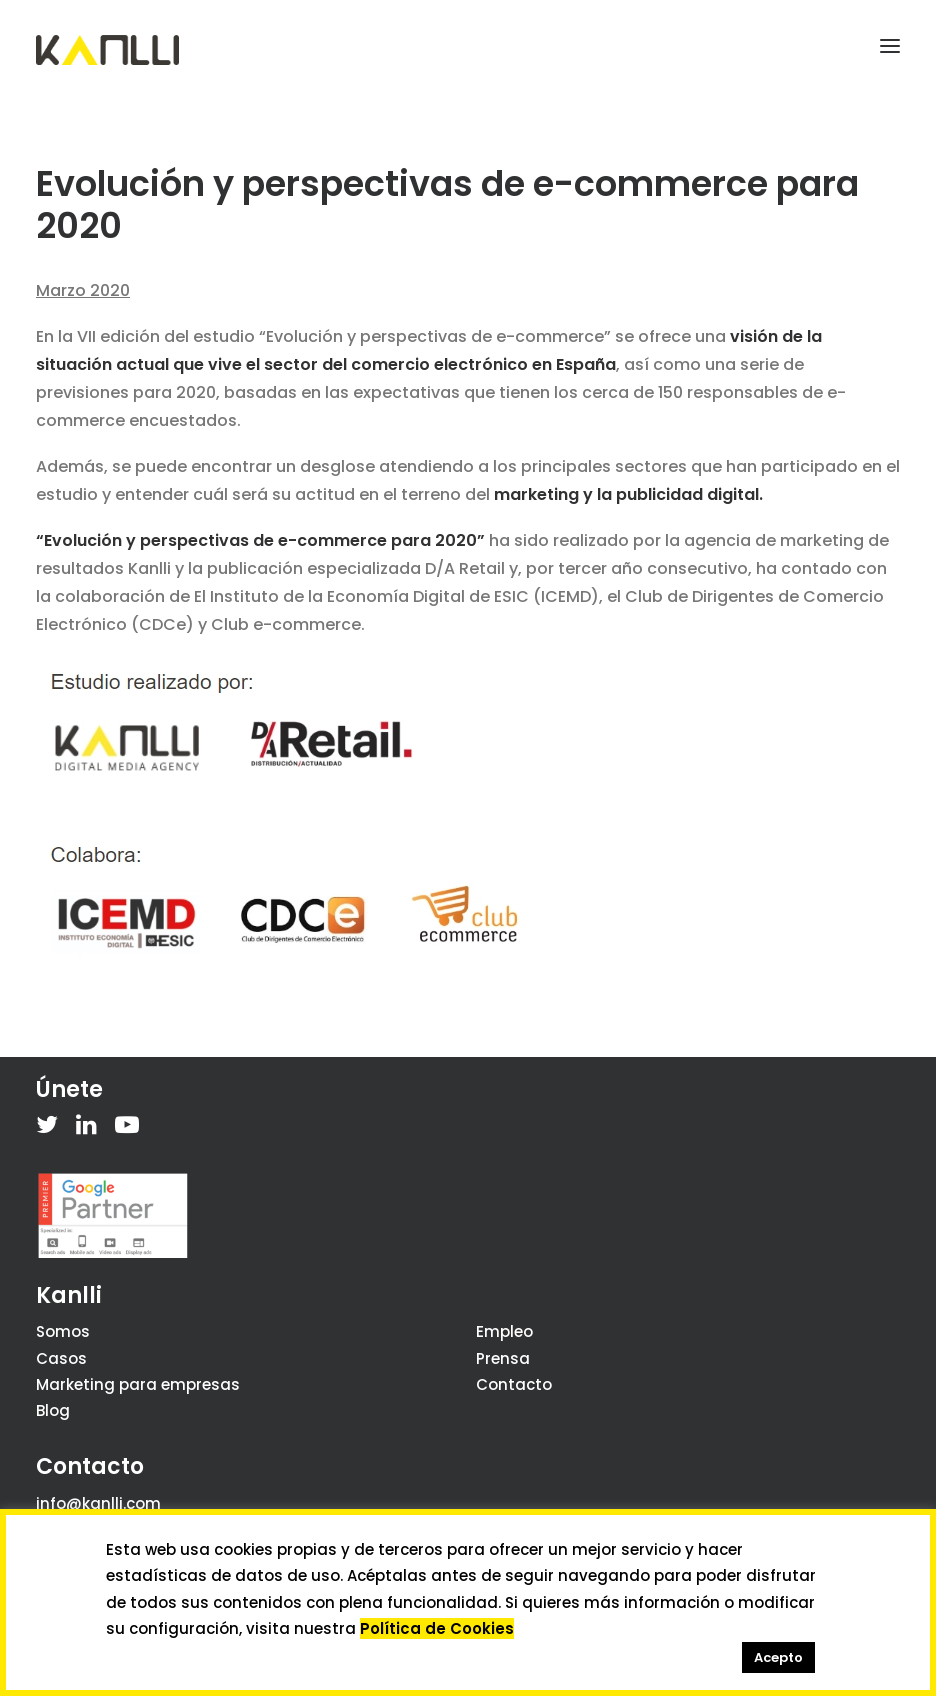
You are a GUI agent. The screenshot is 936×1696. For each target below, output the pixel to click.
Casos (61, 1358)
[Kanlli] (107, 50)
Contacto (514, 1384)
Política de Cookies (437, 1628)
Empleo (504, 1331)
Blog (53, 1410)
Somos (63, 1331)
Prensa (503, 1358)
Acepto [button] (778, 1657)
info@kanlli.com (98, 1503)
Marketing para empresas (138, 1384)
